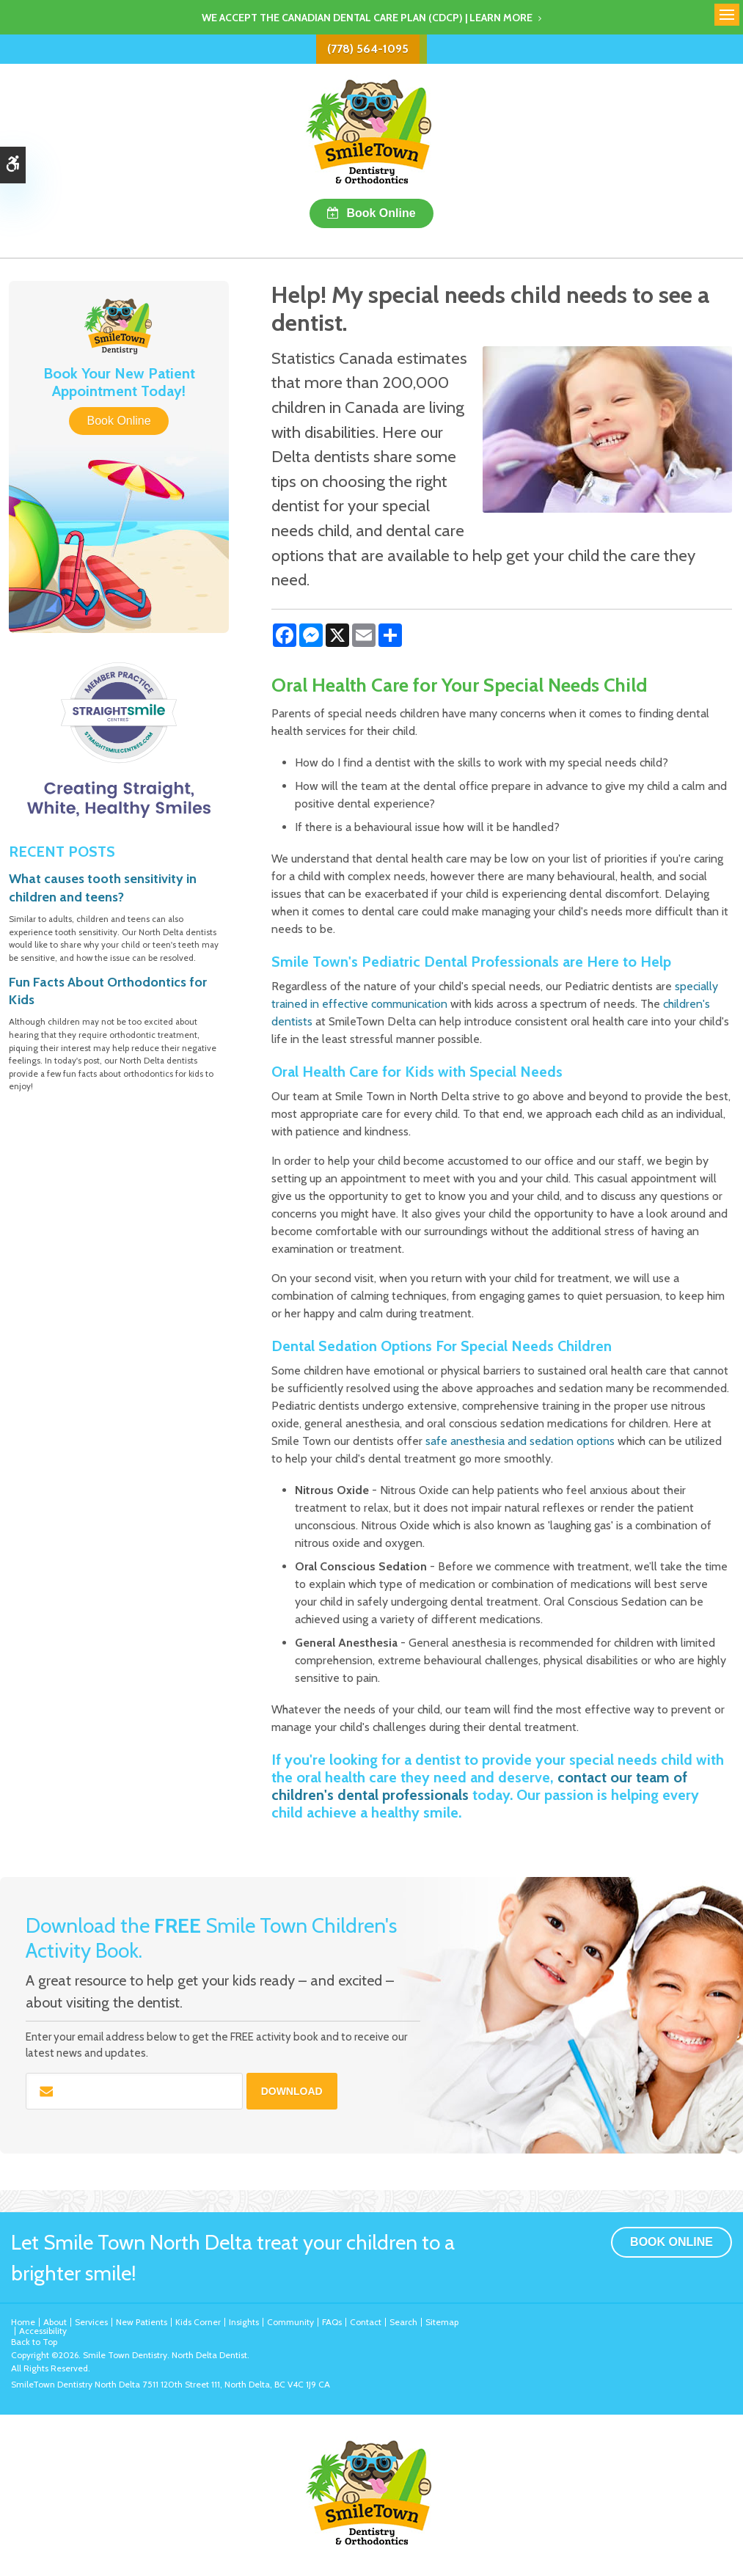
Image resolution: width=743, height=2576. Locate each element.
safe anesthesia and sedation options (520, 1441)
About (55, 2321)
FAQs (332, 2321)
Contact (365, 2321)
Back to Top (34, 2341)
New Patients (141, 2321)
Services (91, 2321)
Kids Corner (198, 2321)
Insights (244, 2321)
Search (403, 2321)
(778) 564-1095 (368, 49)
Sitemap (441, 2321)
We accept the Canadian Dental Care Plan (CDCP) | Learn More (367, 17)
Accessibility (43, 2330)
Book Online (380, 213)
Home (23, 2321)
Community (290, 2321)
